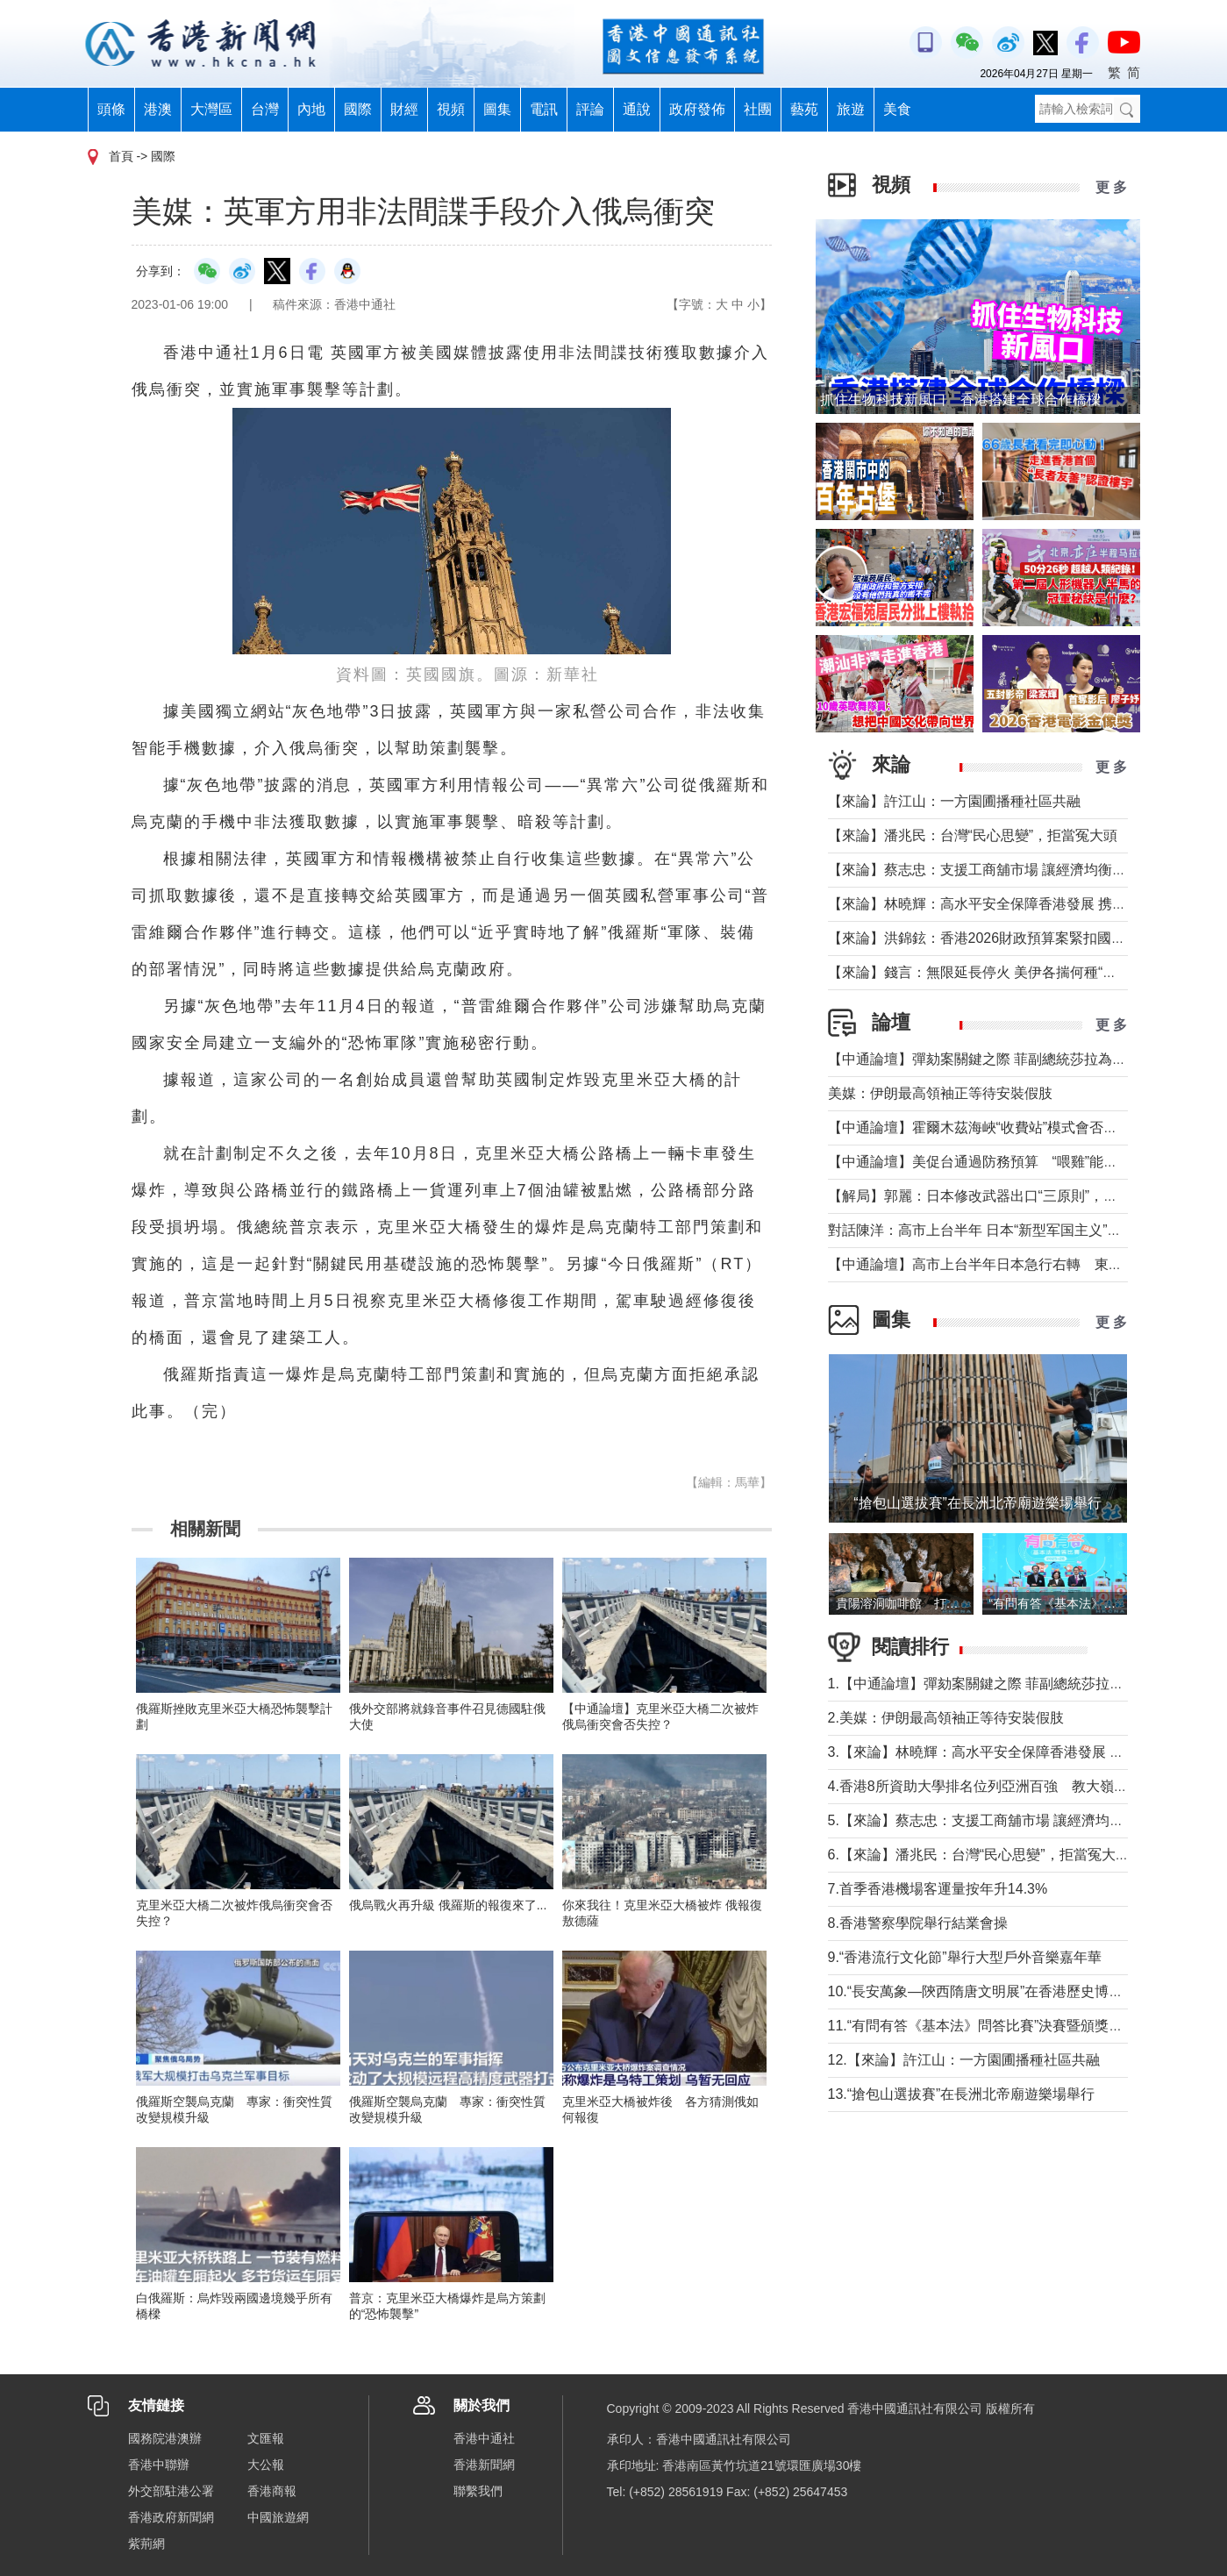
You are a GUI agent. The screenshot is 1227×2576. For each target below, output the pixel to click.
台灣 (265, 109)
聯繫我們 (478, 2491)
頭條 (111, 109)
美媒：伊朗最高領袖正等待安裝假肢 (940, 1093)
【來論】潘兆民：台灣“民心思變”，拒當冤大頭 (973, 835)
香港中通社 (484, 2438)
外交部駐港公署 (171, 2491)
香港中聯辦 (158, 2465)
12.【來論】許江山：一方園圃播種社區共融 (964, 2059)
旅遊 (851, 109)
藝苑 (804, 109)
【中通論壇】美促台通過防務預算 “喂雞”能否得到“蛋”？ (1012, 1161)
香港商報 (271, 2491)
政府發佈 (697, 109)
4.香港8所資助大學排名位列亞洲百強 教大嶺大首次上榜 (1006, 1786)
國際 (358, 109)
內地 (311, 109)
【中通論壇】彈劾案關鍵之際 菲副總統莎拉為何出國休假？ (1012, 1059)
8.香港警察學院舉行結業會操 (918, 1923)
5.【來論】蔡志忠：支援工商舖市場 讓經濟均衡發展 (990, 1820)
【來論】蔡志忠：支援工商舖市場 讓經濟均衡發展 (984, 869)
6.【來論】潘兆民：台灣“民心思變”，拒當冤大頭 (979, 1854)
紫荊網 (146, 2544)
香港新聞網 (484, 2465)
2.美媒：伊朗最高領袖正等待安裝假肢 (946, 1717)
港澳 (158, 109)
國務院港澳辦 (165, 2438)
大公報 (265, 2465)
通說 (637, 109)
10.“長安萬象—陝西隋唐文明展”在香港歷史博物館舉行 (997, 1991)
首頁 (121, 156)
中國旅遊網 (278, 2517)
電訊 (544, 109)
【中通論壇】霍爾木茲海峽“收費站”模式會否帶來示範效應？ (1015, 1127)
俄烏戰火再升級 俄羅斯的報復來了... (448, 1905)
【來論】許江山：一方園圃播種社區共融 (954, 801)
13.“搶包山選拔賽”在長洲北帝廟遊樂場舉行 (961, 2094)
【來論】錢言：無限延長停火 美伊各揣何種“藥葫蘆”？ (996, 972)
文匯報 (265, 2438)
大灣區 (211, 109)
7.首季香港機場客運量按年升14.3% (938, 1888)
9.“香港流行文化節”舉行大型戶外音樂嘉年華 (965, 1957)
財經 (404, 109)
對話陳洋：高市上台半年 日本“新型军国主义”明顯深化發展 (1010, 1230)
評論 (590, 109)
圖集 (497, 109)
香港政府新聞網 (171, 2517)
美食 (897, 109)
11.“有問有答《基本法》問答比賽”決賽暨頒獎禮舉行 (990, 2025)
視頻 (451, 109)
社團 (758, 109)
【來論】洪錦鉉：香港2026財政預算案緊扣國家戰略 (991, 938)
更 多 (1111, 187)
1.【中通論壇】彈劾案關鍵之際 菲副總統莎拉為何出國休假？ (1018, 1683)
